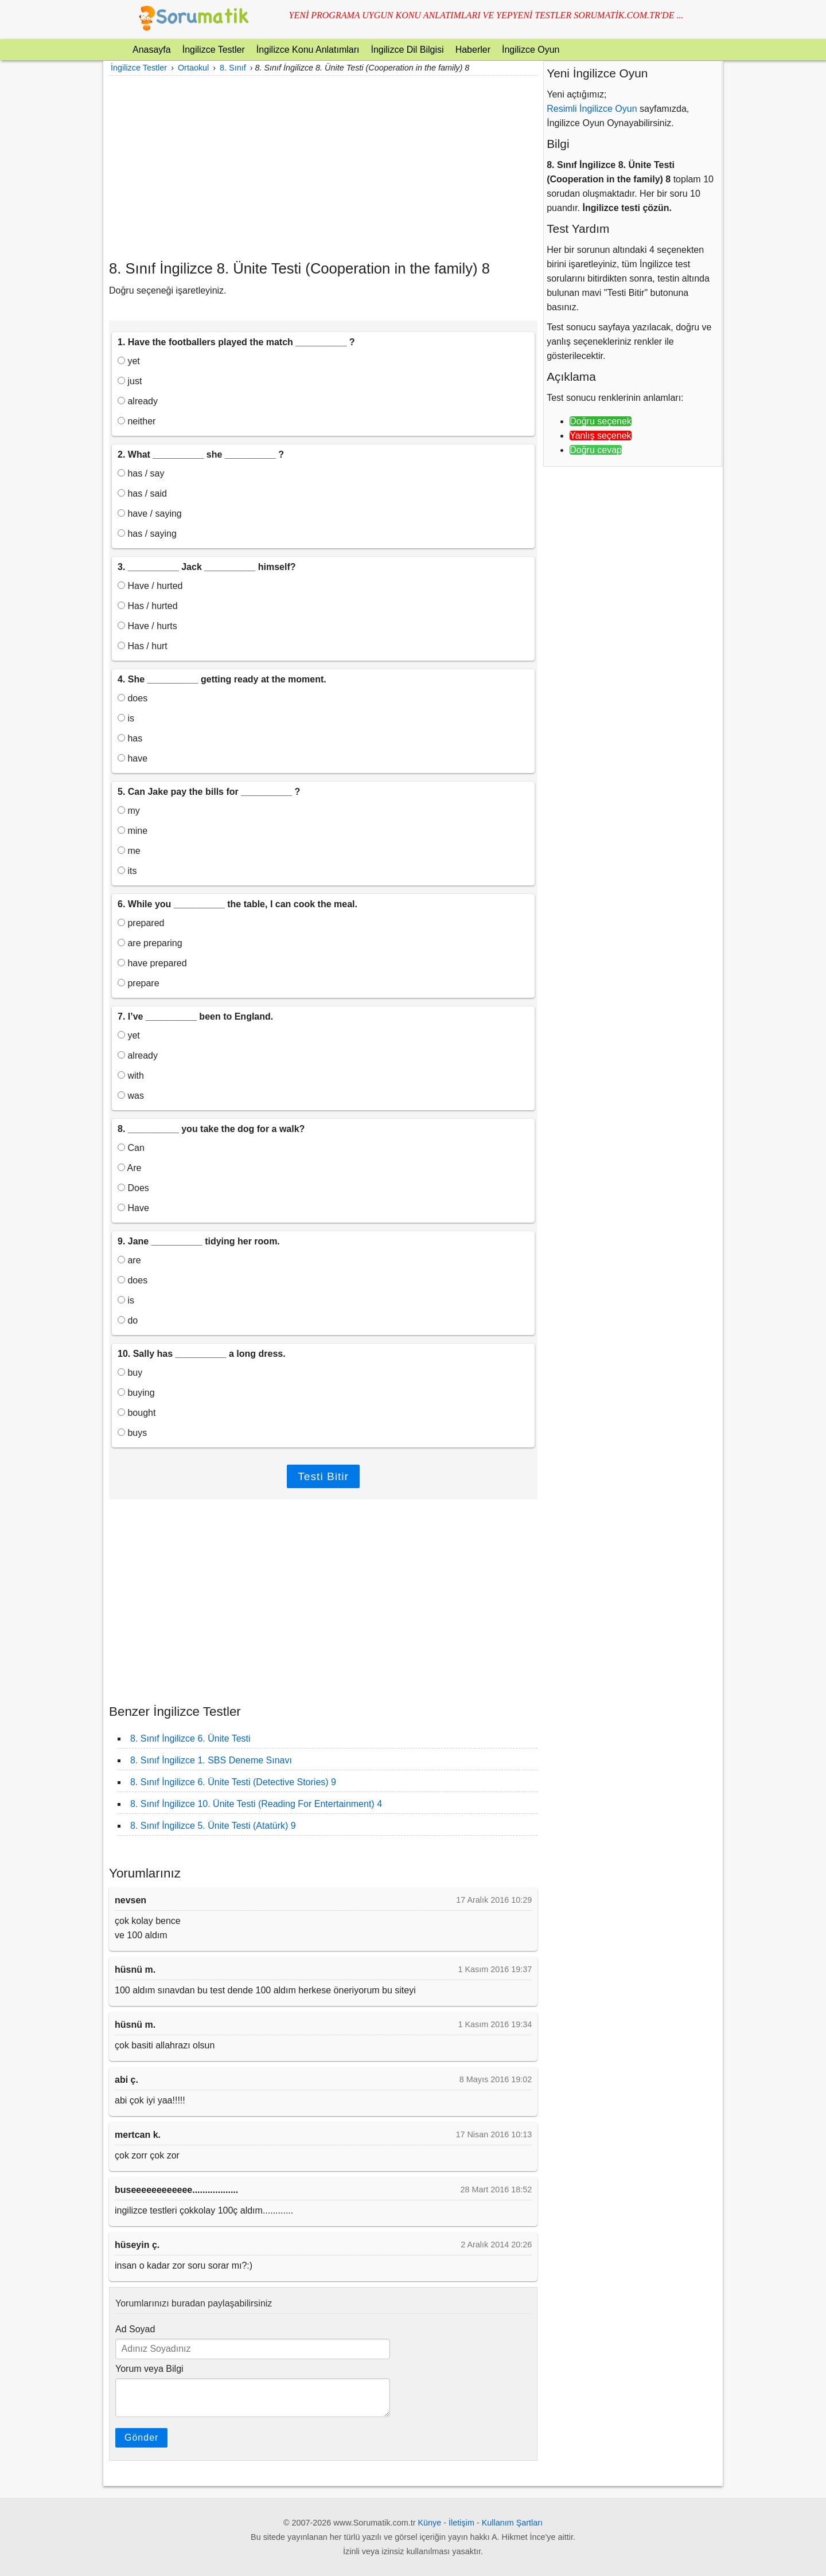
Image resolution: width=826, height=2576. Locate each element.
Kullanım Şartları (512, 2522)
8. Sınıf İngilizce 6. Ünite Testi (190, 1738)
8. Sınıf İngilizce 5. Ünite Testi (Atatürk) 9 (213, 1825)
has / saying (147, 533)
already (138, 401)
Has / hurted (148, 606)
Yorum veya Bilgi (149, 2369)
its (127, 871)
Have (133, 1208)
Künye (430, 2522)
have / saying (150, 513)
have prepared (152, 963)
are (129, 1260)
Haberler (472, 49)
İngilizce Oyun (531, 49)
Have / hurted (150, 586)
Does (133, 1188)
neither (136, 421)
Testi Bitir (323, 1476)
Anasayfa (152, 49)
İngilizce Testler (213, 49)
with (131, 1075)
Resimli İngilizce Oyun (592, 109)
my (129, 810)
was (131, 1095)
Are (129, 1168)
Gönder (141, 2437)
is (126, 718)
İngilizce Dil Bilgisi (407, 49)
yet (129, 361)
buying (136, 1393)
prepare (138, 983)
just (130, 381)
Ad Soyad (135, 2329)
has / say (141, 473)
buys (132, 1433)
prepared (141, 923)
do (128, 1320)
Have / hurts (147, 626)
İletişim (461, 2522)
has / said (142, 493)
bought (136, 1413)
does (132, 698)
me (129, 851)
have (132, 758)
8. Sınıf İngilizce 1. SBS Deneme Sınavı (211, 1760)
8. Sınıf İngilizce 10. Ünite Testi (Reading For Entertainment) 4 (256, 1804)
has (130, 738)
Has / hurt (142, 646)
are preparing (150, 943)
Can (131, 1148)
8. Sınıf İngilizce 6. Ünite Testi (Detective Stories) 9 (233, 1782)
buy (130, 1372)
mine (132, 831)
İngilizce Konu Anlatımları (308, 49)
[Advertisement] (323, 167)
